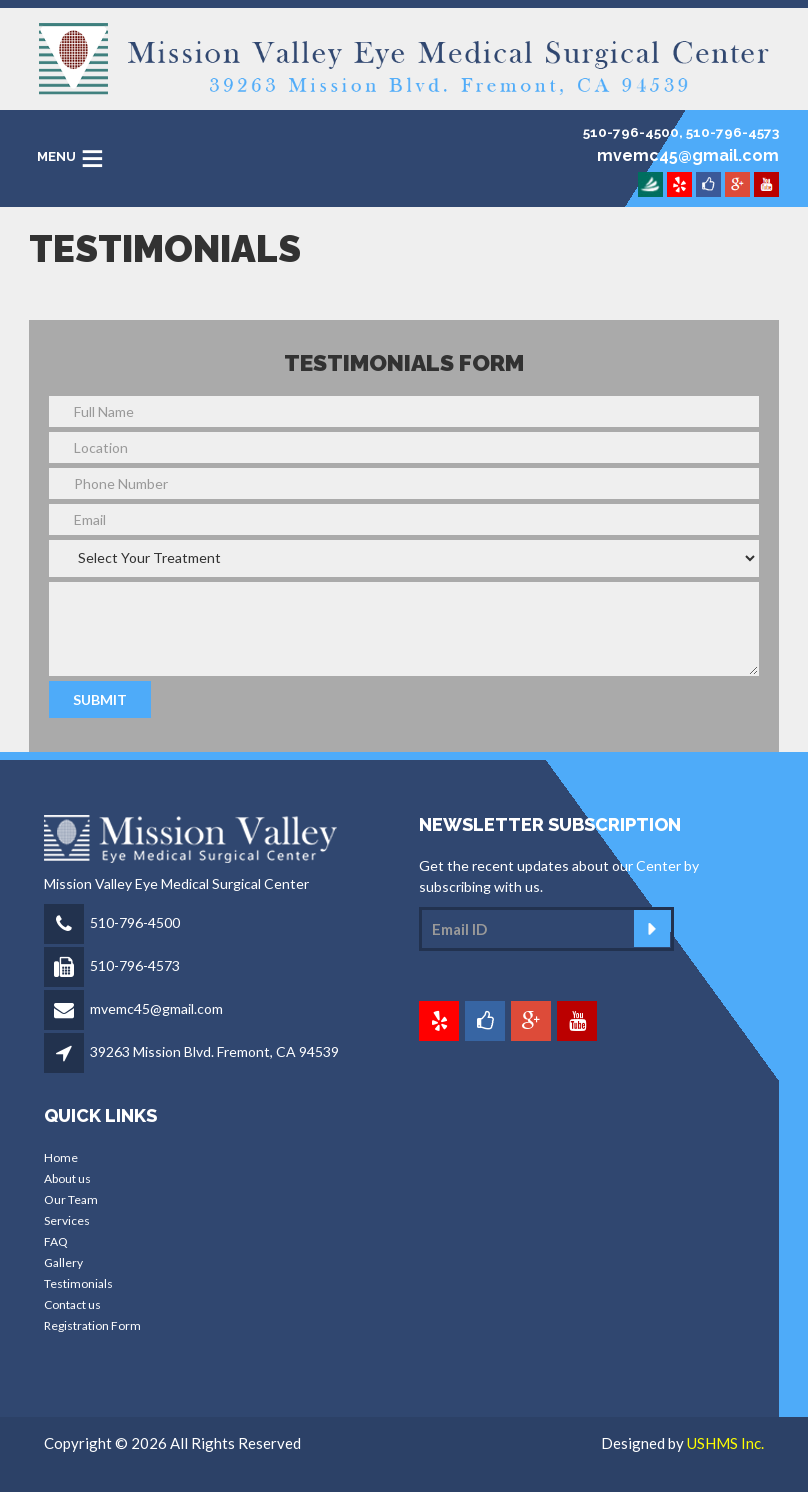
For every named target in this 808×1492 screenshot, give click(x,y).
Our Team (71, 1199)
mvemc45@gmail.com (156, 1008)
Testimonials (78, 1283)
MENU (56, 156)
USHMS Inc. (725, 1443)
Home (61, 1157)
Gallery (63, 1262)
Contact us (72, 1304)
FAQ (56, 1241)
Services (67, 1220)
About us (67, 1178)
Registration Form (92, 1325)
